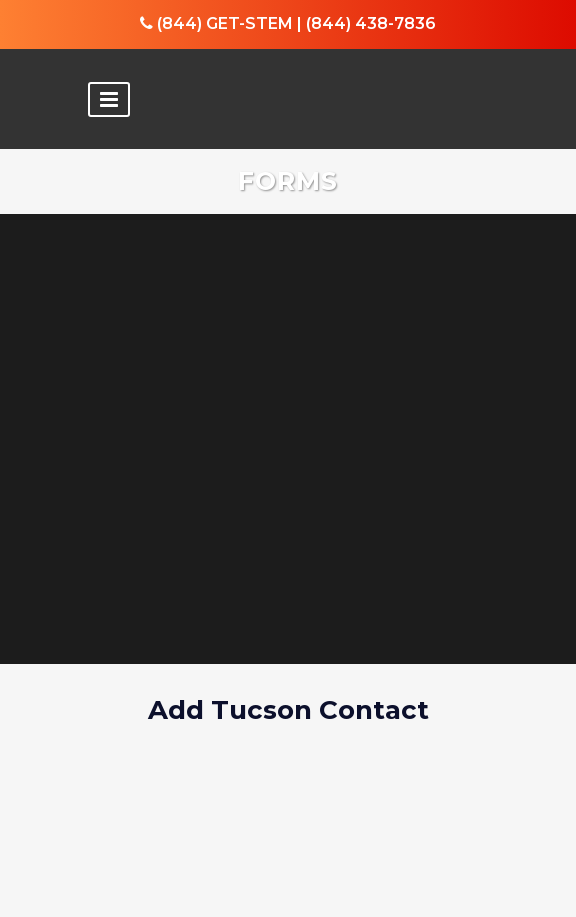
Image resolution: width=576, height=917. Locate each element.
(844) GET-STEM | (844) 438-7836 (288, 23)
